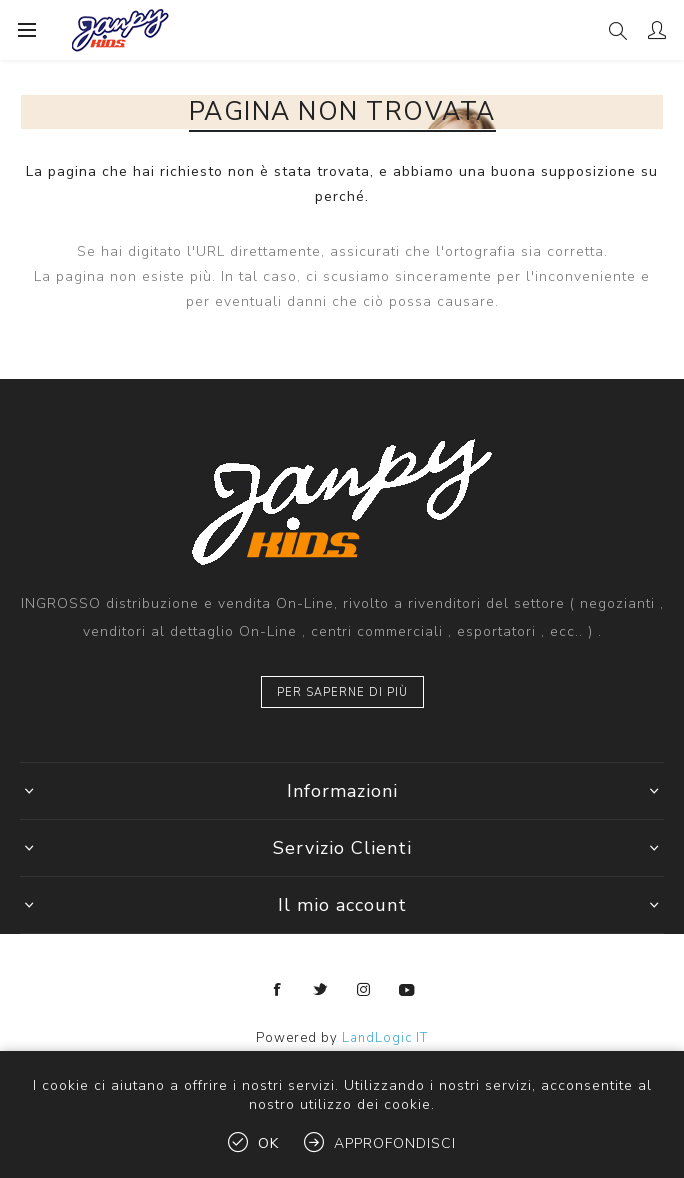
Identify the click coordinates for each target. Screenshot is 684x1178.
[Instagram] (364, 990)
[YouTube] (407, 990)
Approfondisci (395, 1143)
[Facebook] (278, 990)
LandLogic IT (385, 1038)
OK (268, 1143)
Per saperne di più (342, 692)
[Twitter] (321, 990)
